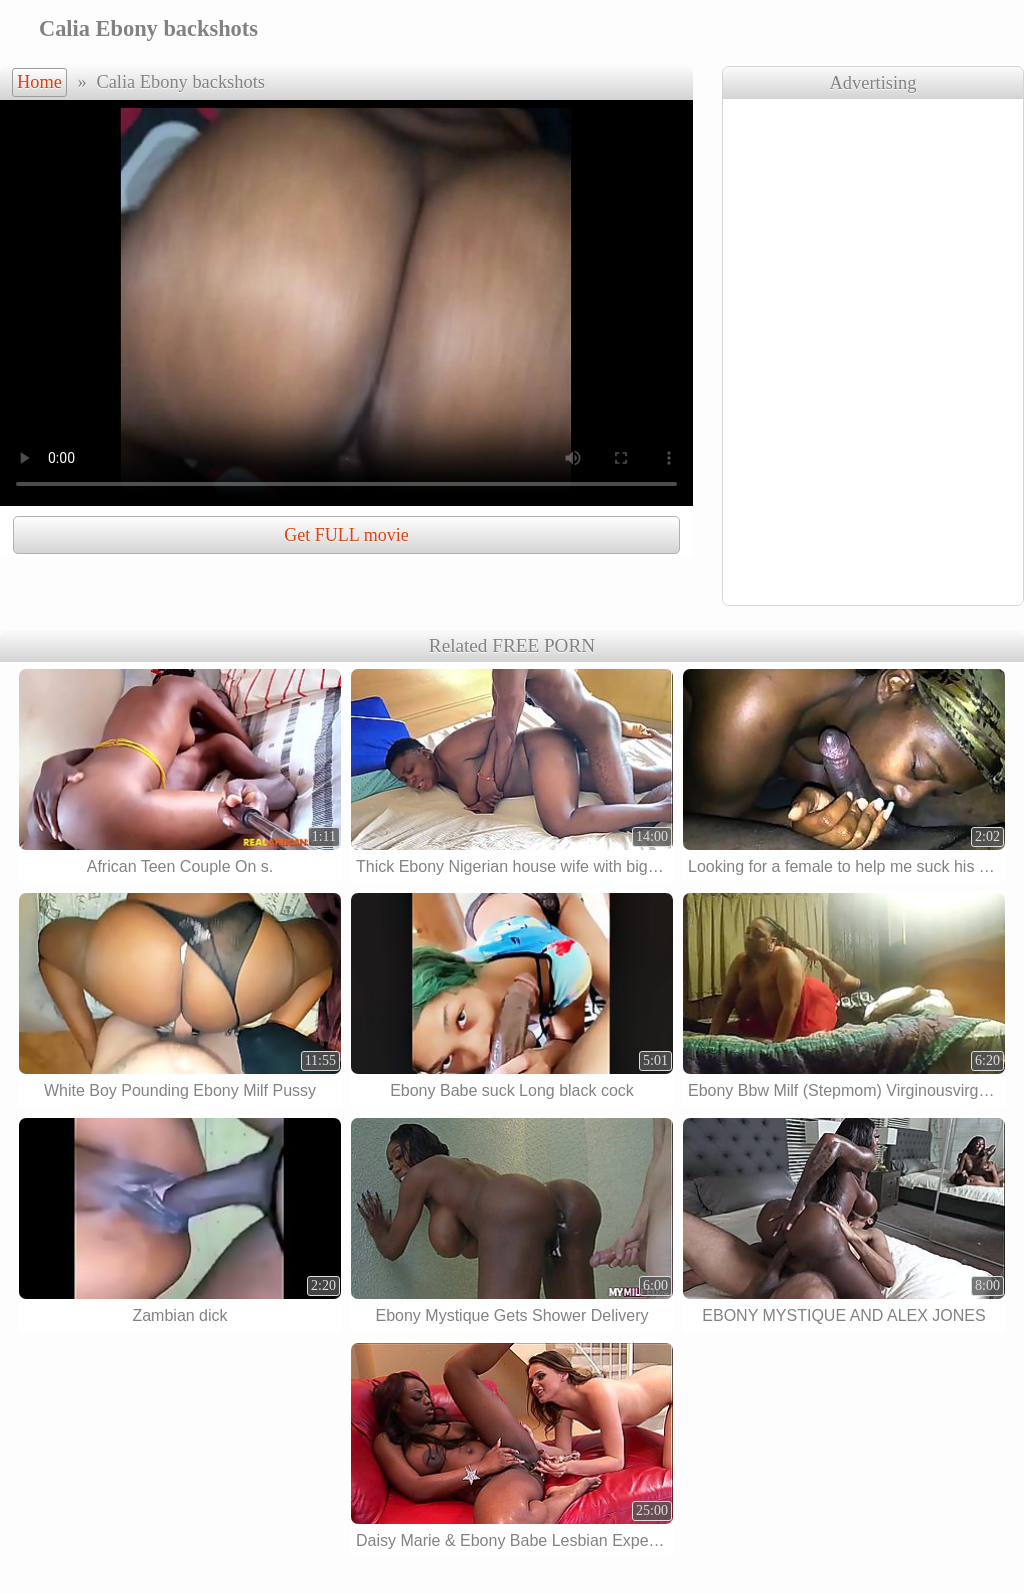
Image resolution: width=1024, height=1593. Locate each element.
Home (39, 82)
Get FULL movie (346, 535)
